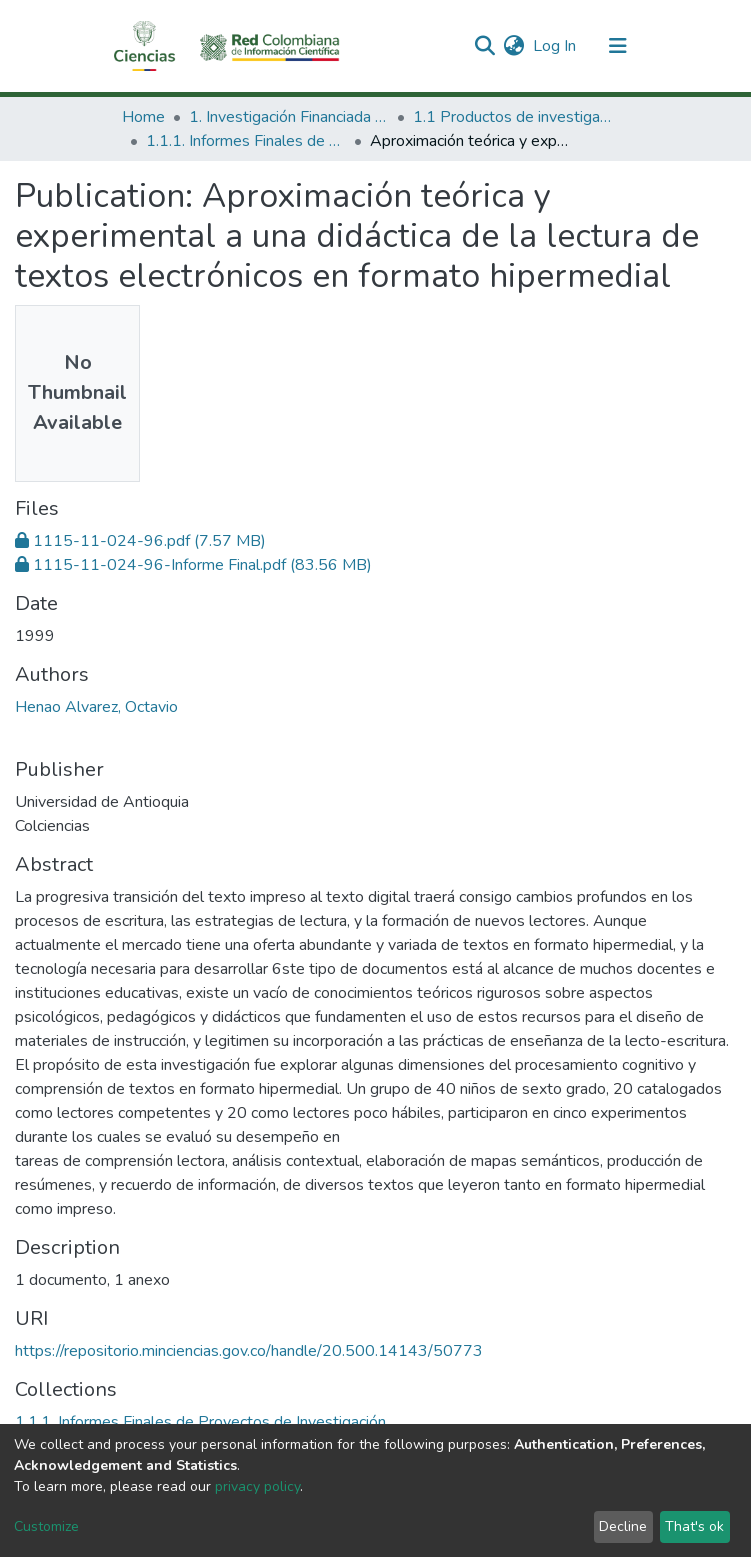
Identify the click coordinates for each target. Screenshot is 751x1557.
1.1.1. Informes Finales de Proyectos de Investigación (246, 141)
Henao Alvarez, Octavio (96, 707)
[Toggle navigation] (618, 46)
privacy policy (257, 1486)
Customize (46, 1526)
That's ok (694, 1526)
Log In (555, 46)
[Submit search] (485, 46)
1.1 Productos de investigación (513, 117)
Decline (623, 1526)
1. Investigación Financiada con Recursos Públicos (289, 117)
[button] (514, 46)
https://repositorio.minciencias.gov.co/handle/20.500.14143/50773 (249, 1351)
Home (143, 117)
